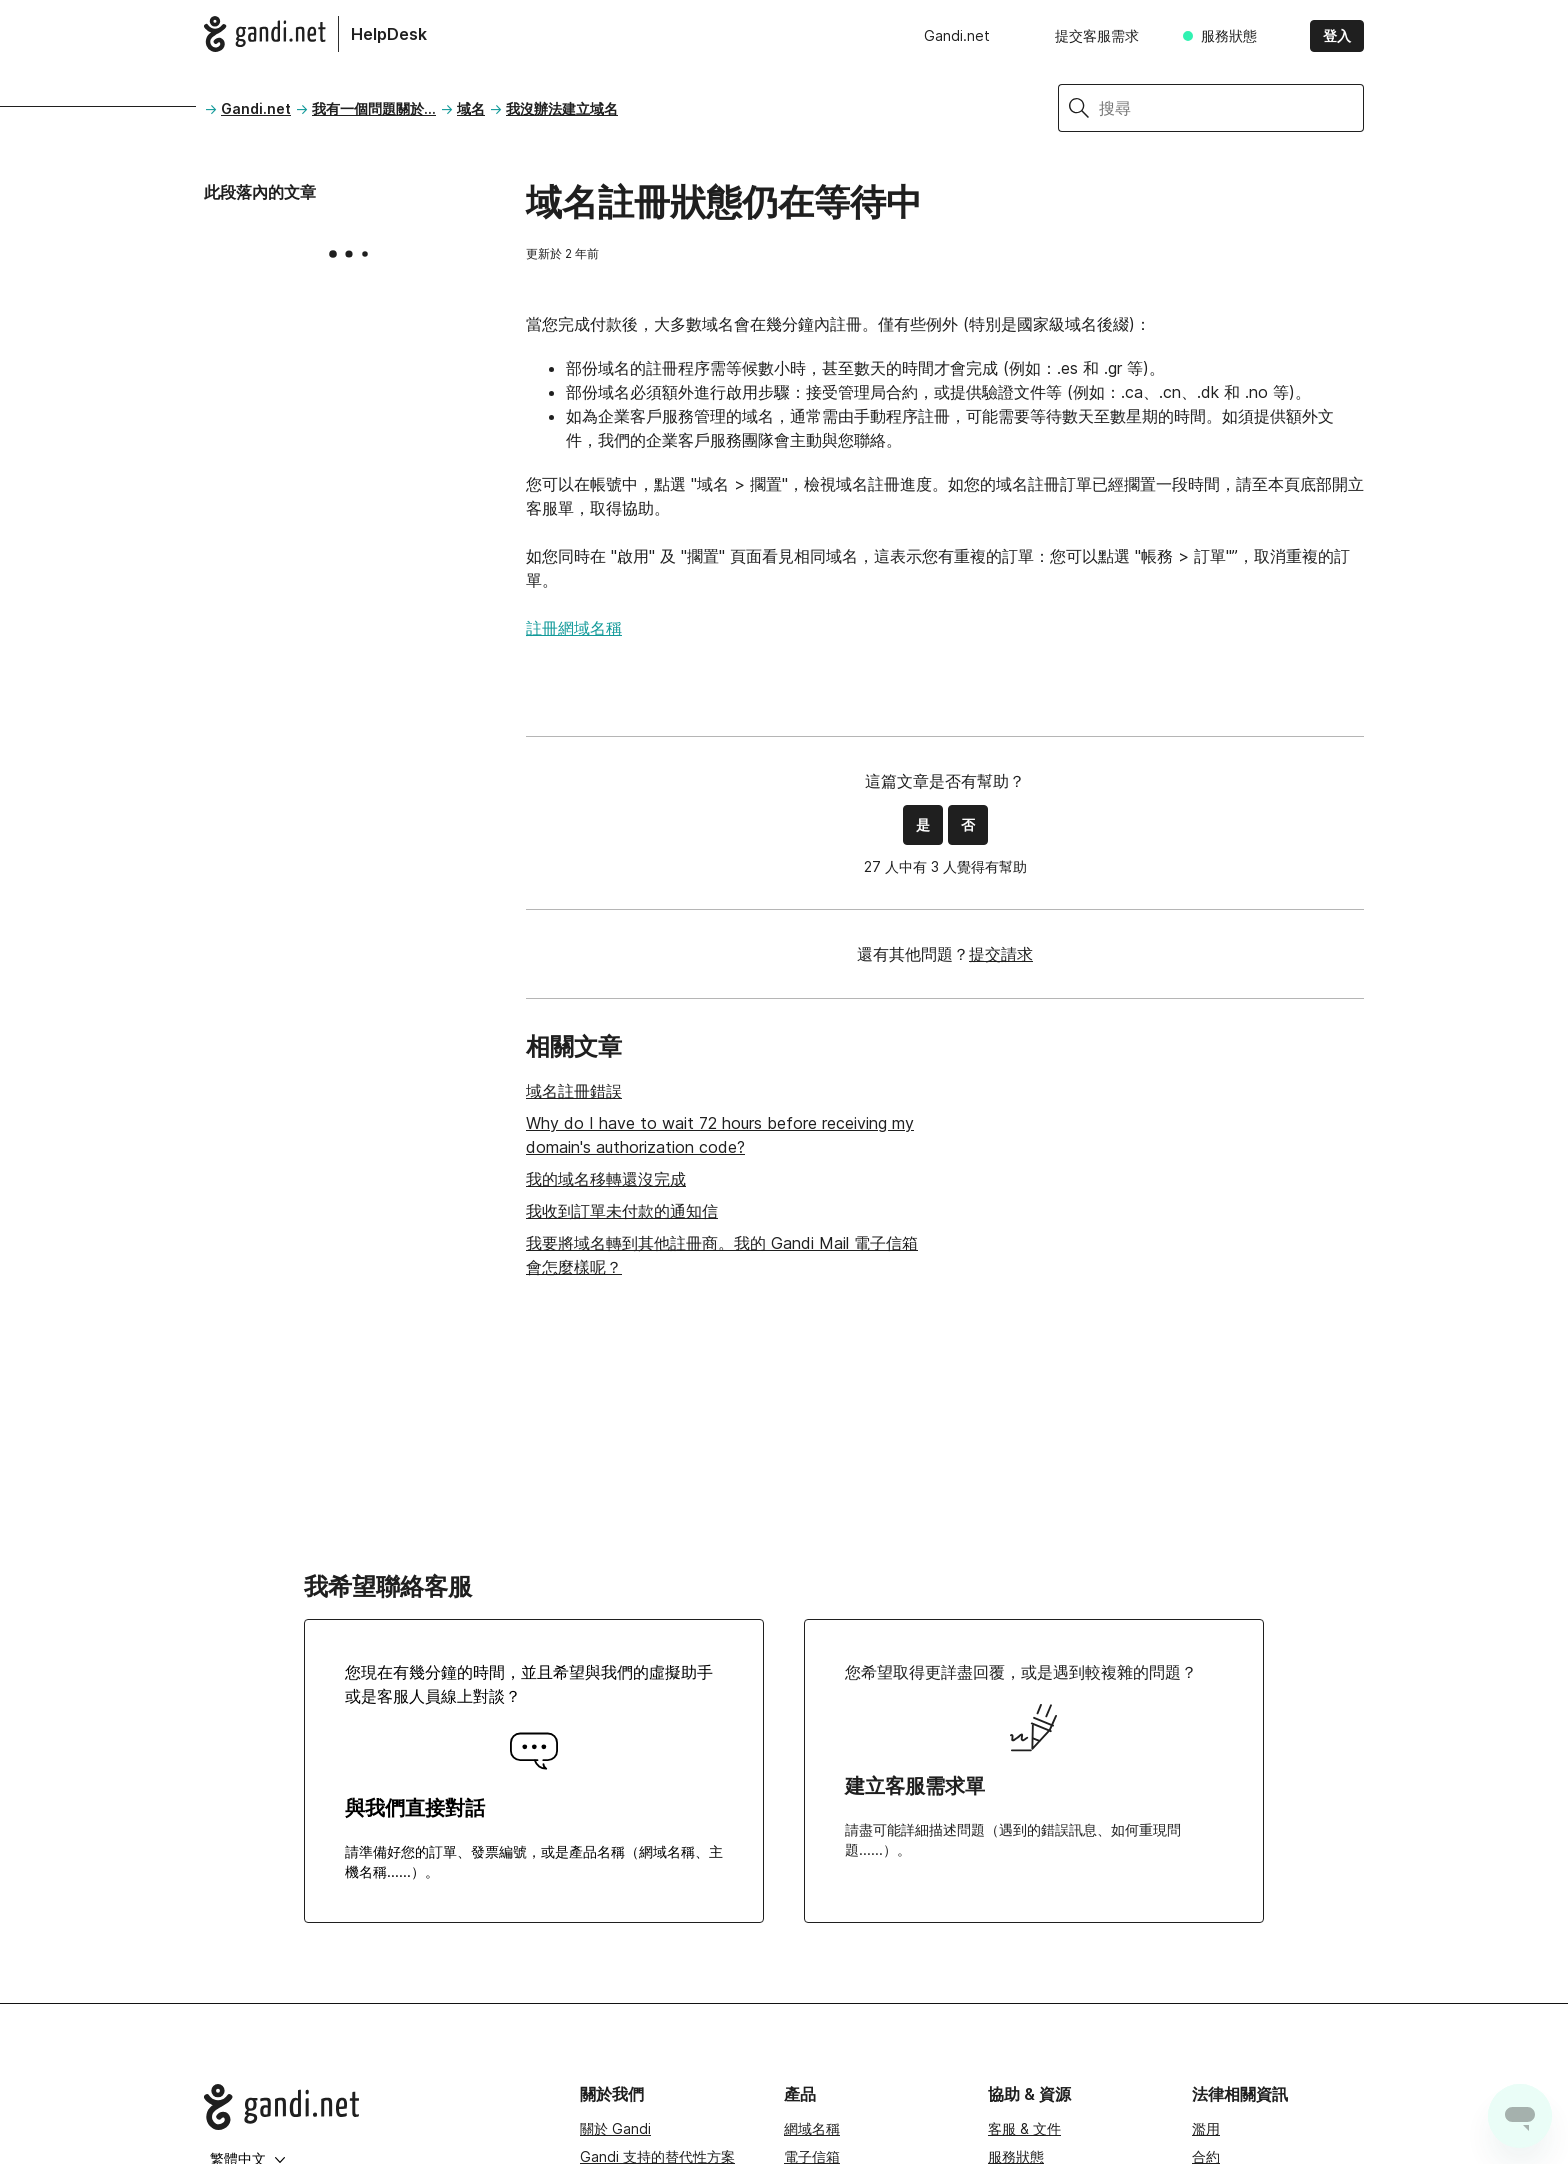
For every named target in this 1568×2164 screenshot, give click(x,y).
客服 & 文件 (1024, 2128)
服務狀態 (1229, 35)
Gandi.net (957, 35)
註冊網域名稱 (574, 628)
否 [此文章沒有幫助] (968, 824)
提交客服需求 (1097, 35)
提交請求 (1001, 954)
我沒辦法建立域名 (562, 108)
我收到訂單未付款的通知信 (622, 1211)
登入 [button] (1337, 35)
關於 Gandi (615, 2128)
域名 (471, 108)
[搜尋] (1231, 108)
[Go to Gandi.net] (376, 2107)
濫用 (1206, 2128)
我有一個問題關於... (374, 108)
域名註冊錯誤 (574, 1091)
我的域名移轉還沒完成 (606, 1179)
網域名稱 (812, 2128)
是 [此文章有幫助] (923, 824)
